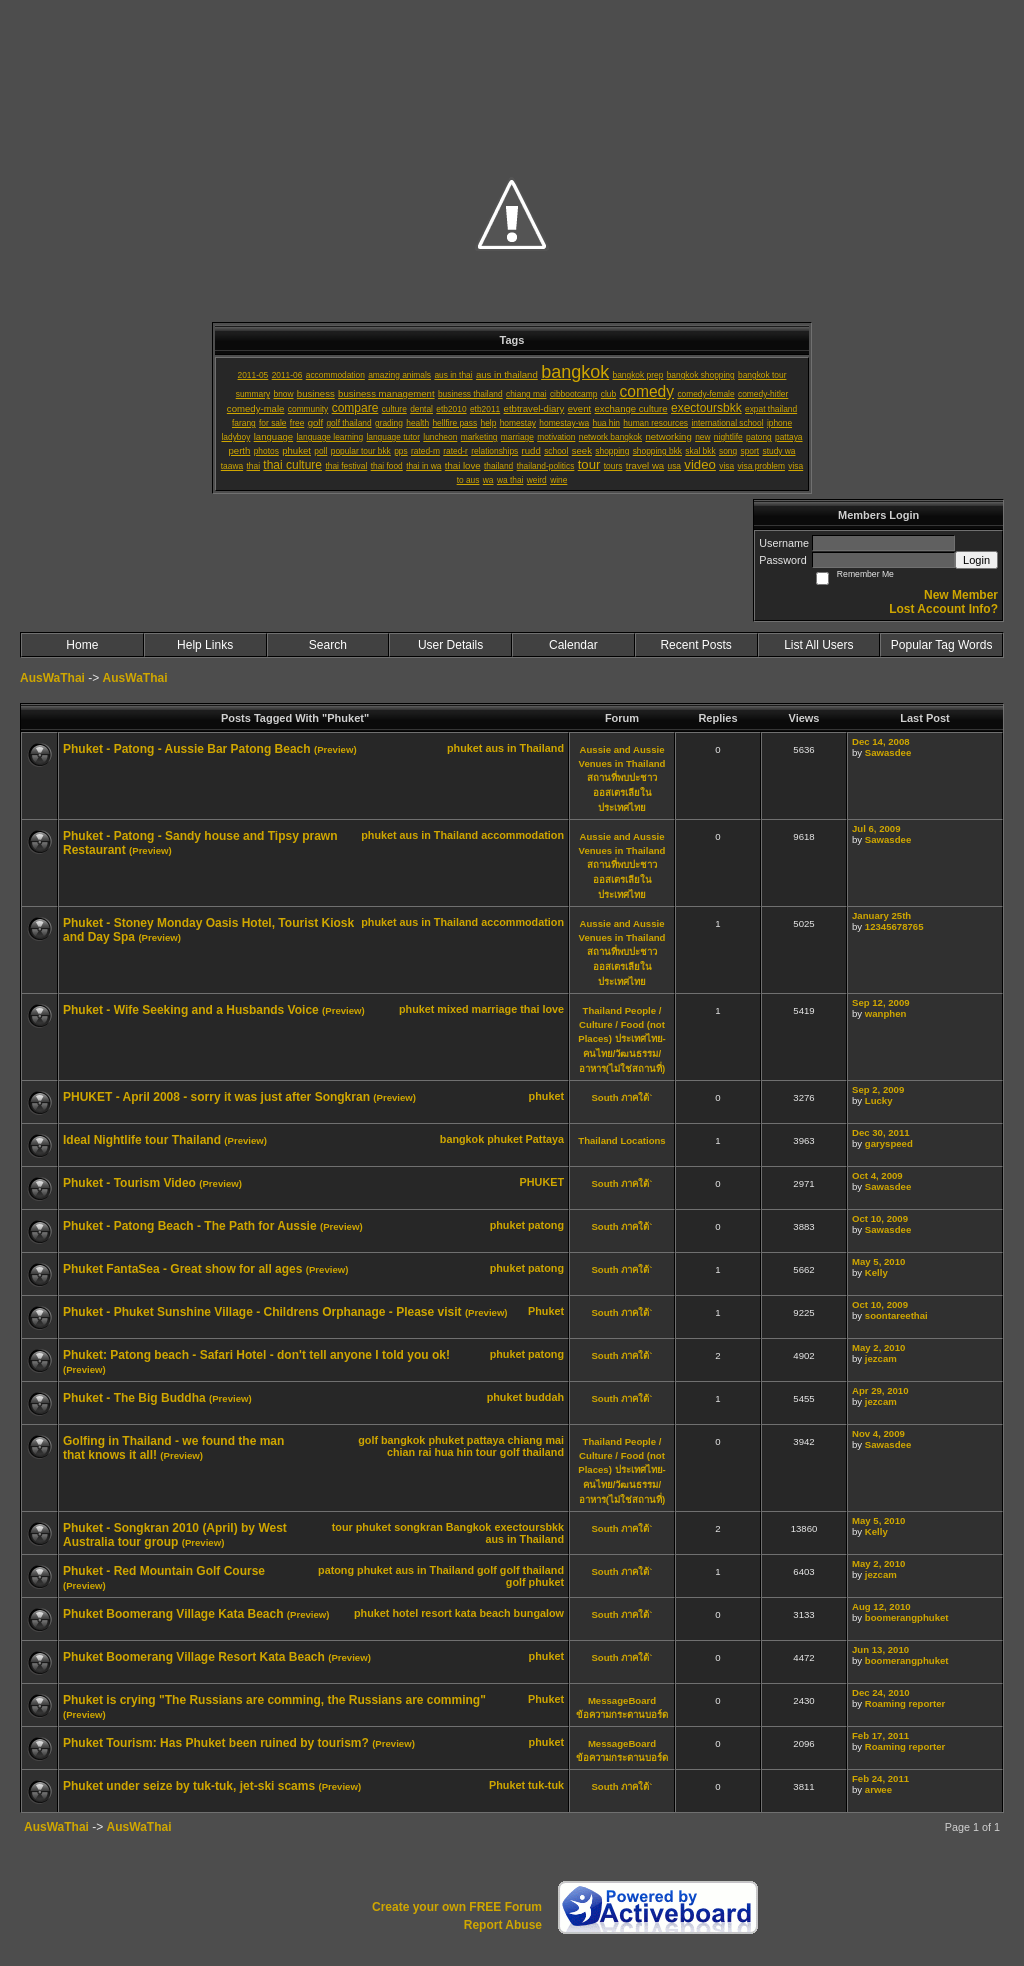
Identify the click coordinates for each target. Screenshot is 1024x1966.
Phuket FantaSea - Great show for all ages (182, 1269)
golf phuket (535, 1582)
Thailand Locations (621, 1140)
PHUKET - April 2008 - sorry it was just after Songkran (216, 1097)
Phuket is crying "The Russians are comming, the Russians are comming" (274, 1700)
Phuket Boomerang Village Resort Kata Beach (194, 1657)
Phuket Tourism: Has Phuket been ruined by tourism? (216, 1743)
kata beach (483, 1613)
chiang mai (536, 1440)
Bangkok (469, 1527)
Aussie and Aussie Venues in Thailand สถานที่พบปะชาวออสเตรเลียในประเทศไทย (622, 778)
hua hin (453, 1452)
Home (82, 645)
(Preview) (335, 749)
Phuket (546, 1311)
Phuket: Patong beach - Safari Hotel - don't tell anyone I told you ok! (256, 1355)
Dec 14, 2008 (881, 741)
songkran (418, 1527)
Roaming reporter (905, 1703)
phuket (464, 748)
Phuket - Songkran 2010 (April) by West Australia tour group (175, 1535)
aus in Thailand (524, 748)
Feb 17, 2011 (880, 1735)
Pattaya (545, 1139)
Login (976, 560)
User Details (450, 645)
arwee (878, 1789)
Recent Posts (695, 645)
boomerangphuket (907, 1617)
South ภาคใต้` (621, 1097)
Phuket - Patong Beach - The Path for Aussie (190, 1226)
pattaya (486, 1440)
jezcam (881, 1358)
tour (486, 1452)
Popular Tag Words (942, 645)
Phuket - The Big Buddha (134, 1398)
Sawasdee (888, 752)
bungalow (539, 1613)
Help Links (205, 645)
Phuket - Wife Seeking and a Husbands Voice (191, 1010)
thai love (542, 1009)
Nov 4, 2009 (878, 1433)
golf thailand (532, 1452)
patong (546, 1225)
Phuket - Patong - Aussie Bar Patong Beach (187, 749)
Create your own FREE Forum (457, 1907)
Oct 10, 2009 (880, 1218)
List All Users (818, 645)
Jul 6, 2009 (876, 828)
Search (328, 645)
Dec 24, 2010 (881, 1692)
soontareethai (896, 1315)
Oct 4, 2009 (877, 1175)
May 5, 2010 (878, 1261)
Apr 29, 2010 (880, 1390)
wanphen (886, 1013)
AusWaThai (52, 678)
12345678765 (894, 926)
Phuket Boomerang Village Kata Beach (173, 1614)
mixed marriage (477, 1009)
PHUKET (542, 1182)
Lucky (879, 1100)
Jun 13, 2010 (880, 1649)
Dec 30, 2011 (881, 1132)
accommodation (522, 835)
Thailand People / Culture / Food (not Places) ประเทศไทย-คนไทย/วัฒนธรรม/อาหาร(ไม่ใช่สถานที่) (621, 1039)
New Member (961, 595)
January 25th (881, 915)
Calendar (573, 645)
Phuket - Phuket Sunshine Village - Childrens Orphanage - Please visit (262, 1312)
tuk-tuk (546, 1785)
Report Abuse (503, 1925)
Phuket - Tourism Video (129, 1183)
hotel (405, 1613)
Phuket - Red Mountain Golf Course (164, 1571)
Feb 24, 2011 (880, 1778)
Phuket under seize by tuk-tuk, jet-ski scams (189, 1786)
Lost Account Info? (943, 609)
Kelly (876, 1272)
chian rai (409, 1452)
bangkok (462, 1139)
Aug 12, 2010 (881, 1606)
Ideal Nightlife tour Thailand (142, 1140)
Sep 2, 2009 (878, 1089)
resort (436, 1613)
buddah (544, 1397)
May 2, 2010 (878, 1347)
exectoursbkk (529, 1527)
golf (368, 1440)
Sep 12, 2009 (881, 1002)
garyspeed (889, 1143)
